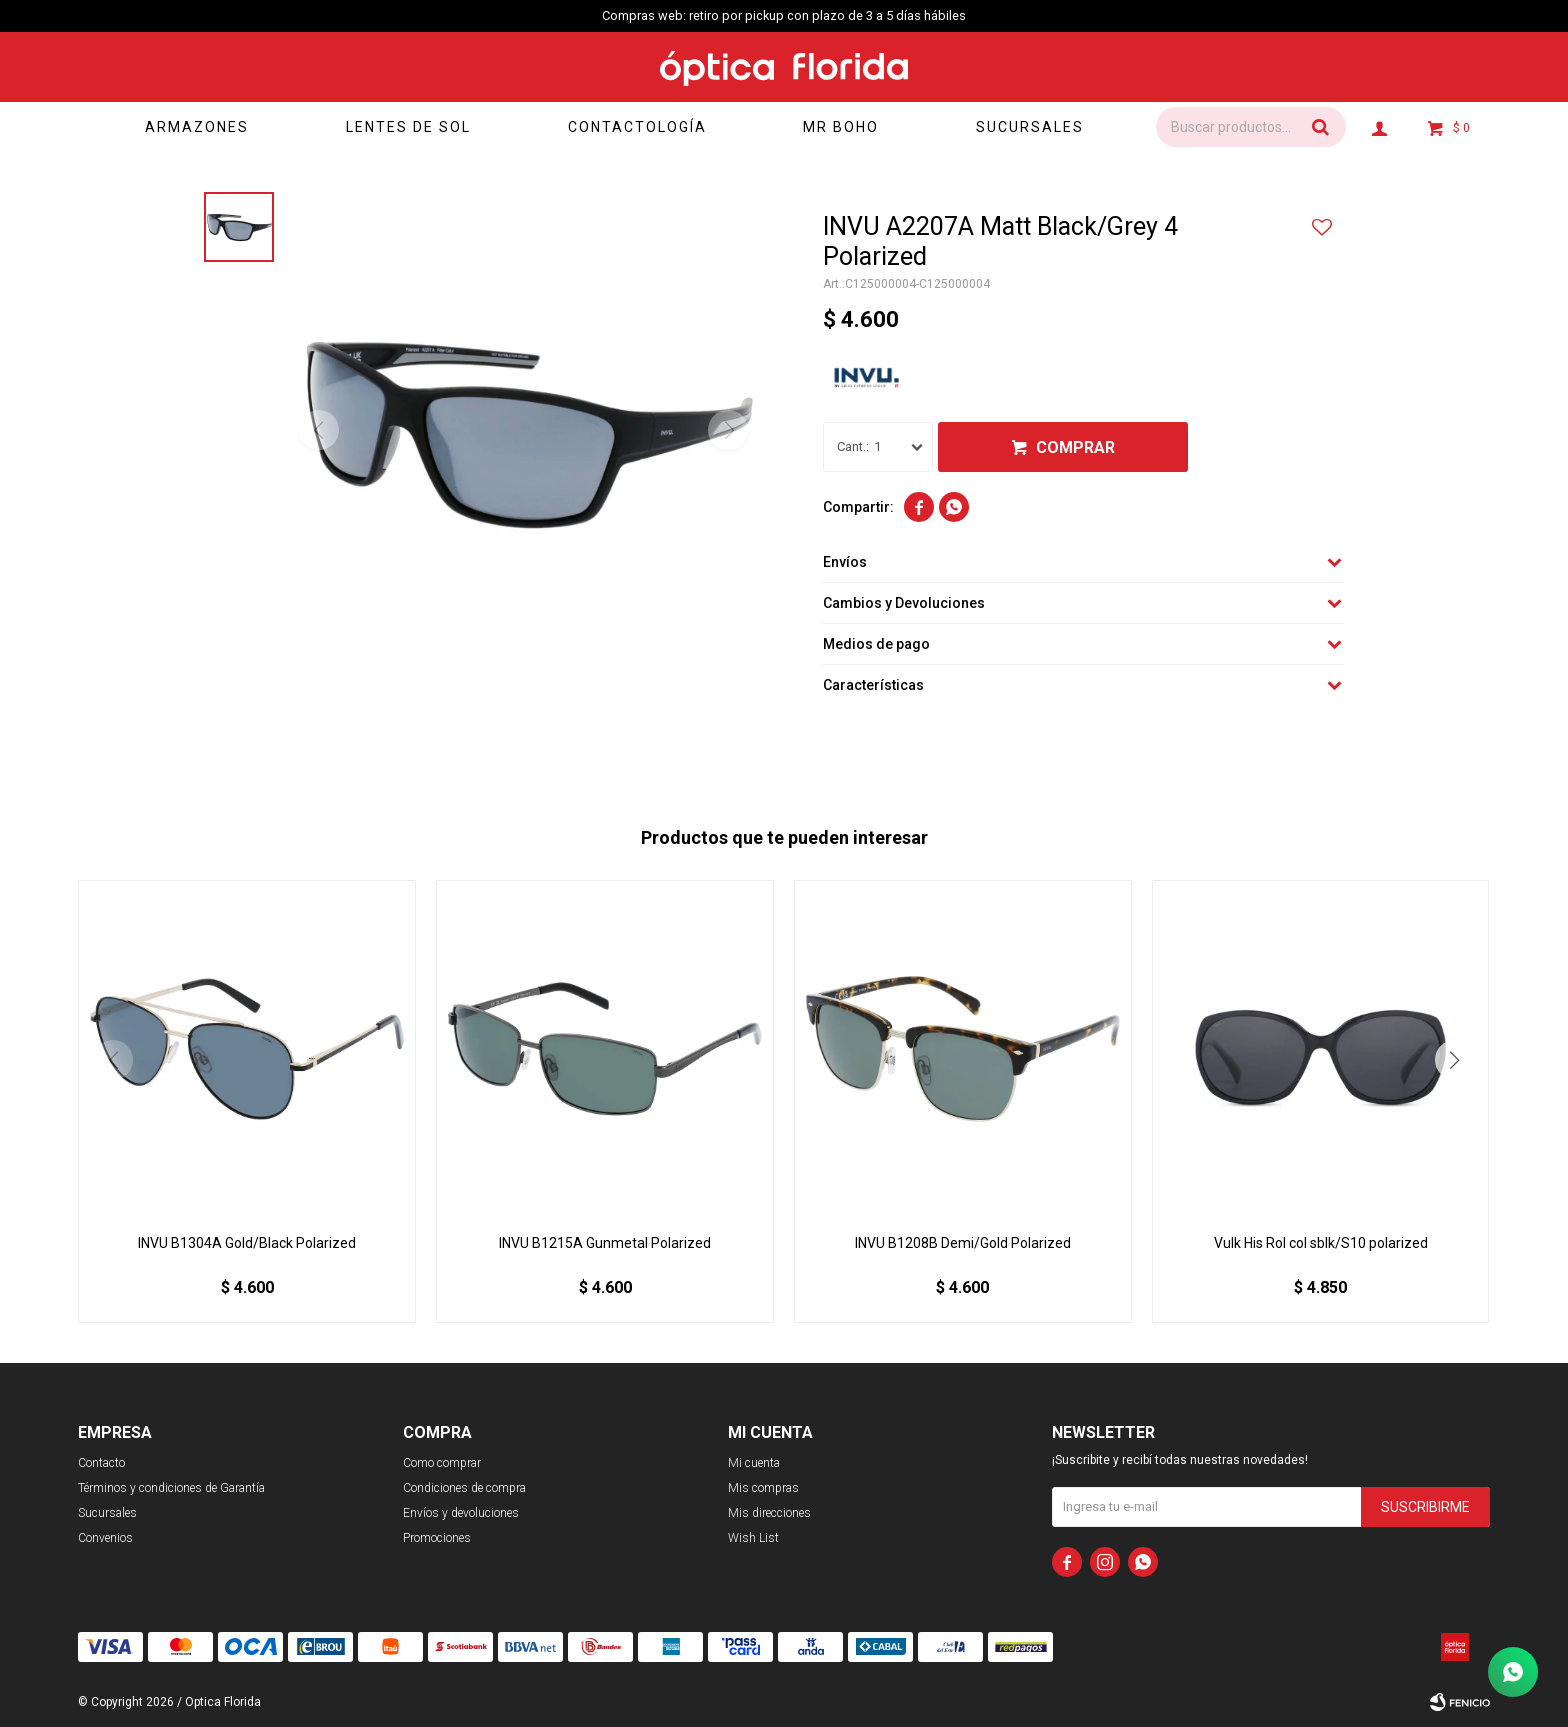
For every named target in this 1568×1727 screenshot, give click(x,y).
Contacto (101, 1463)
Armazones (197, 127)
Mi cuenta (754, 1463)
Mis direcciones (769, 1513)
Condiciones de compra (464, 1488)
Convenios (105, 1538)
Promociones (437, 1538)
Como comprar (442, 1463)
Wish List (753, 1538)
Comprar (1075, 447)
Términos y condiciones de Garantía (171, 1488)
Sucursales (1030, 127)
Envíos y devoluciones (461, 1513)
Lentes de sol (408, 127)
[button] (1455, 1060)
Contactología (637, 127)
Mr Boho (841, 127)
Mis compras (763, 1488)
